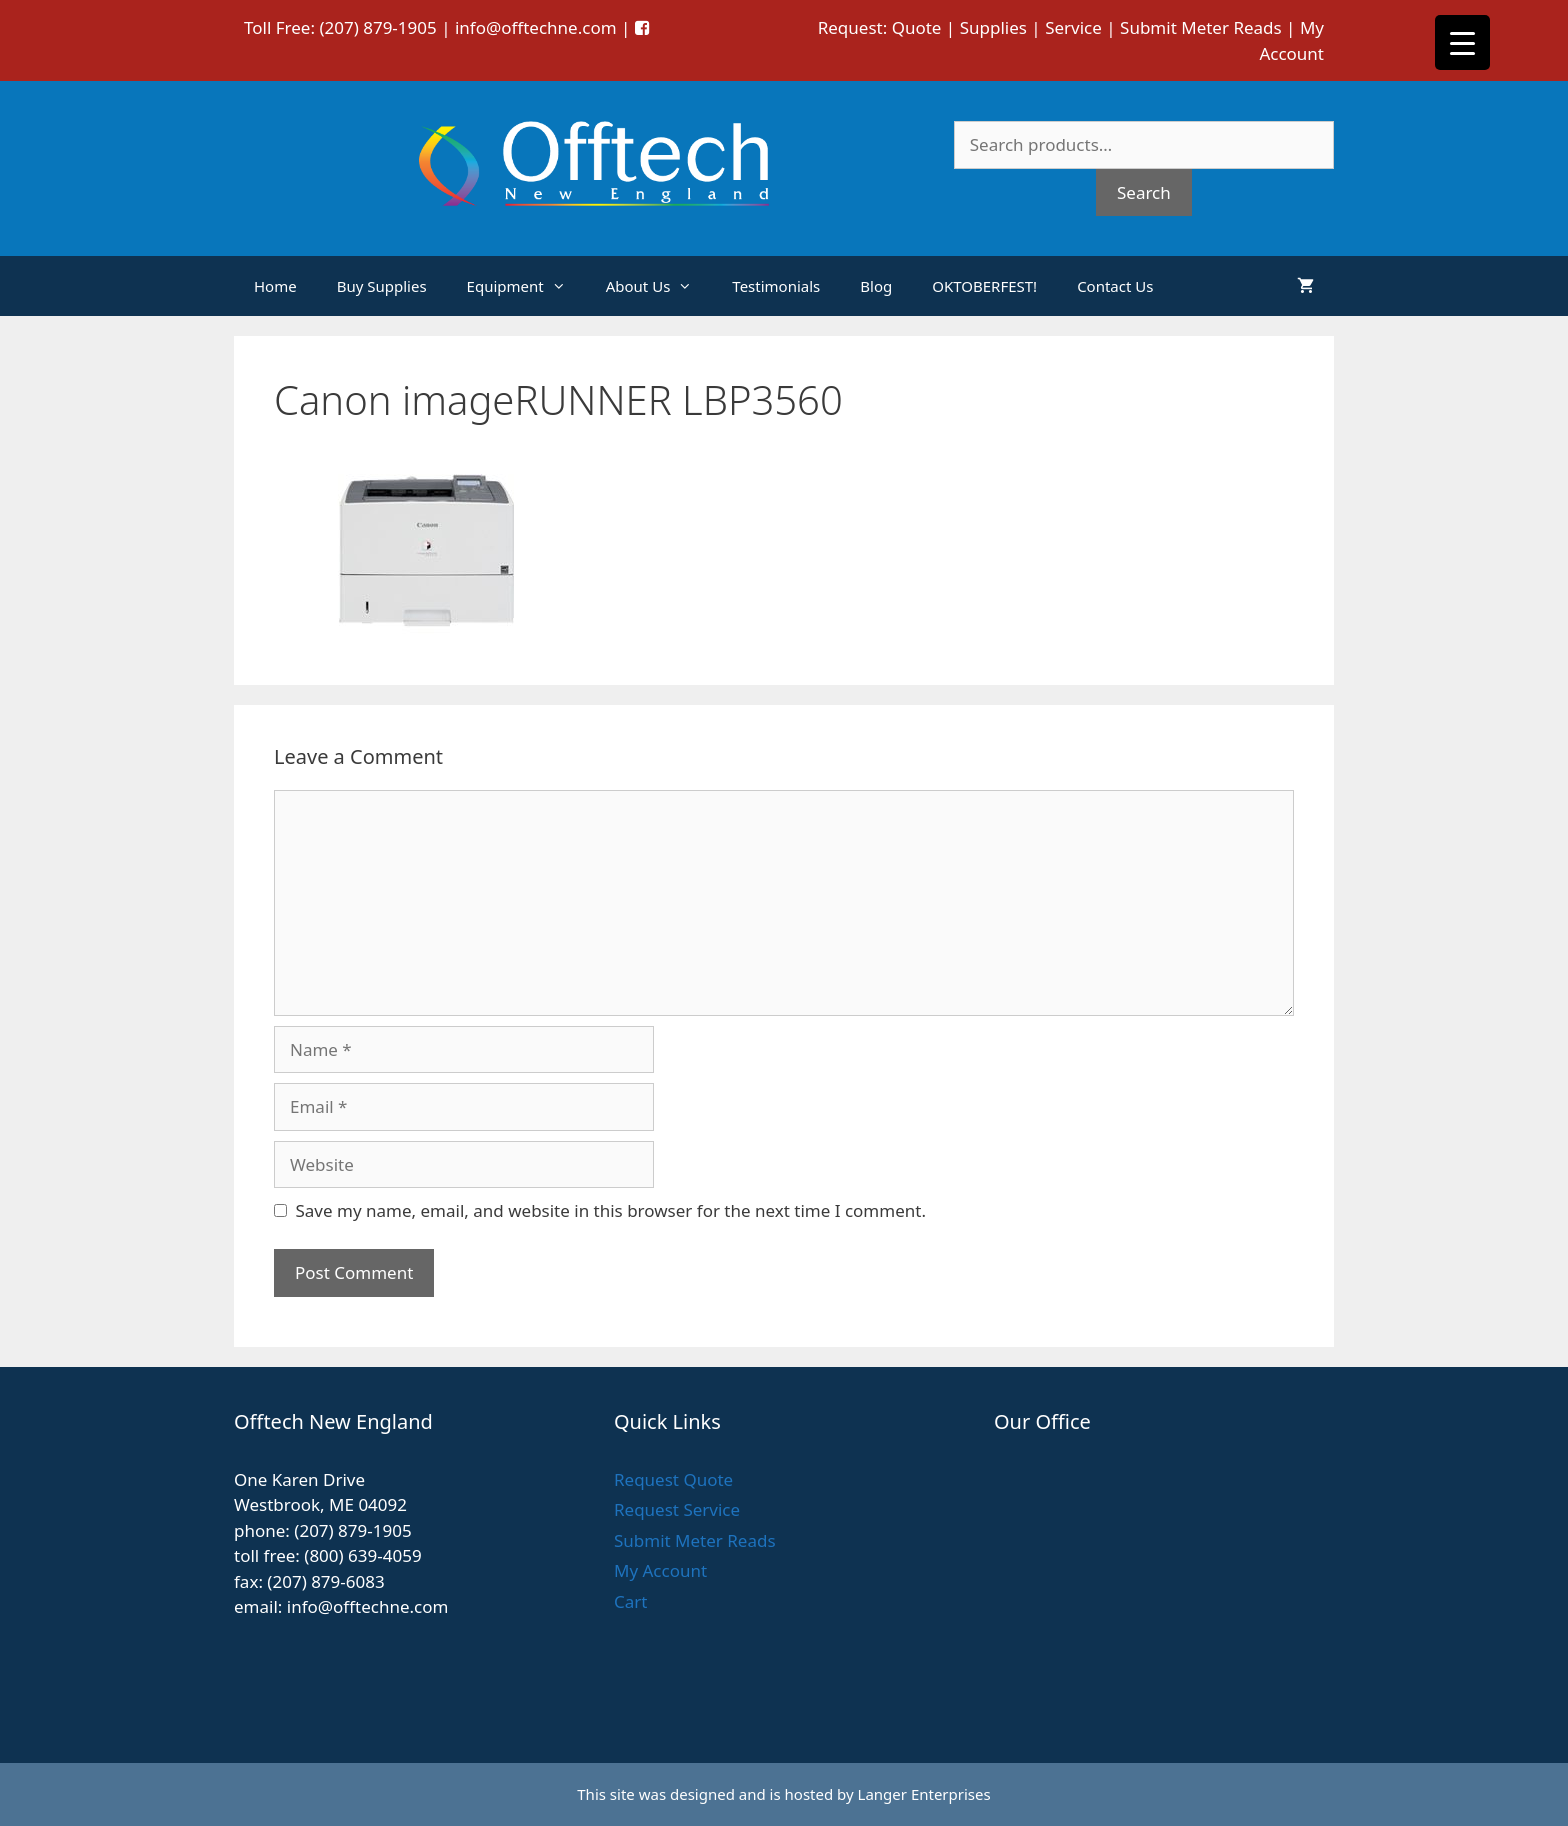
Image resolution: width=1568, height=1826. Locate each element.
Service (1073, 27)
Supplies (993, 27)
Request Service (677, 1509)
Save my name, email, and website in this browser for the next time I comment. (611, 1210)
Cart (630, 1601)
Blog (876, 286)
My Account (660, 1570)
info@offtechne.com (536, 27)
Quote (917, 27)
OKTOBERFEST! (984, 286)
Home (275, 286)
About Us (659, 286)
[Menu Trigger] (1462, 42)
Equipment (526, 286)
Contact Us (1115, 286)
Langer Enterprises (924, 1794)
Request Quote (673, 1479)
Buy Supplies (382, 286)
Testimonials (776, 286)
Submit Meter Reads (1201, 27)
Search (1144, 192)
